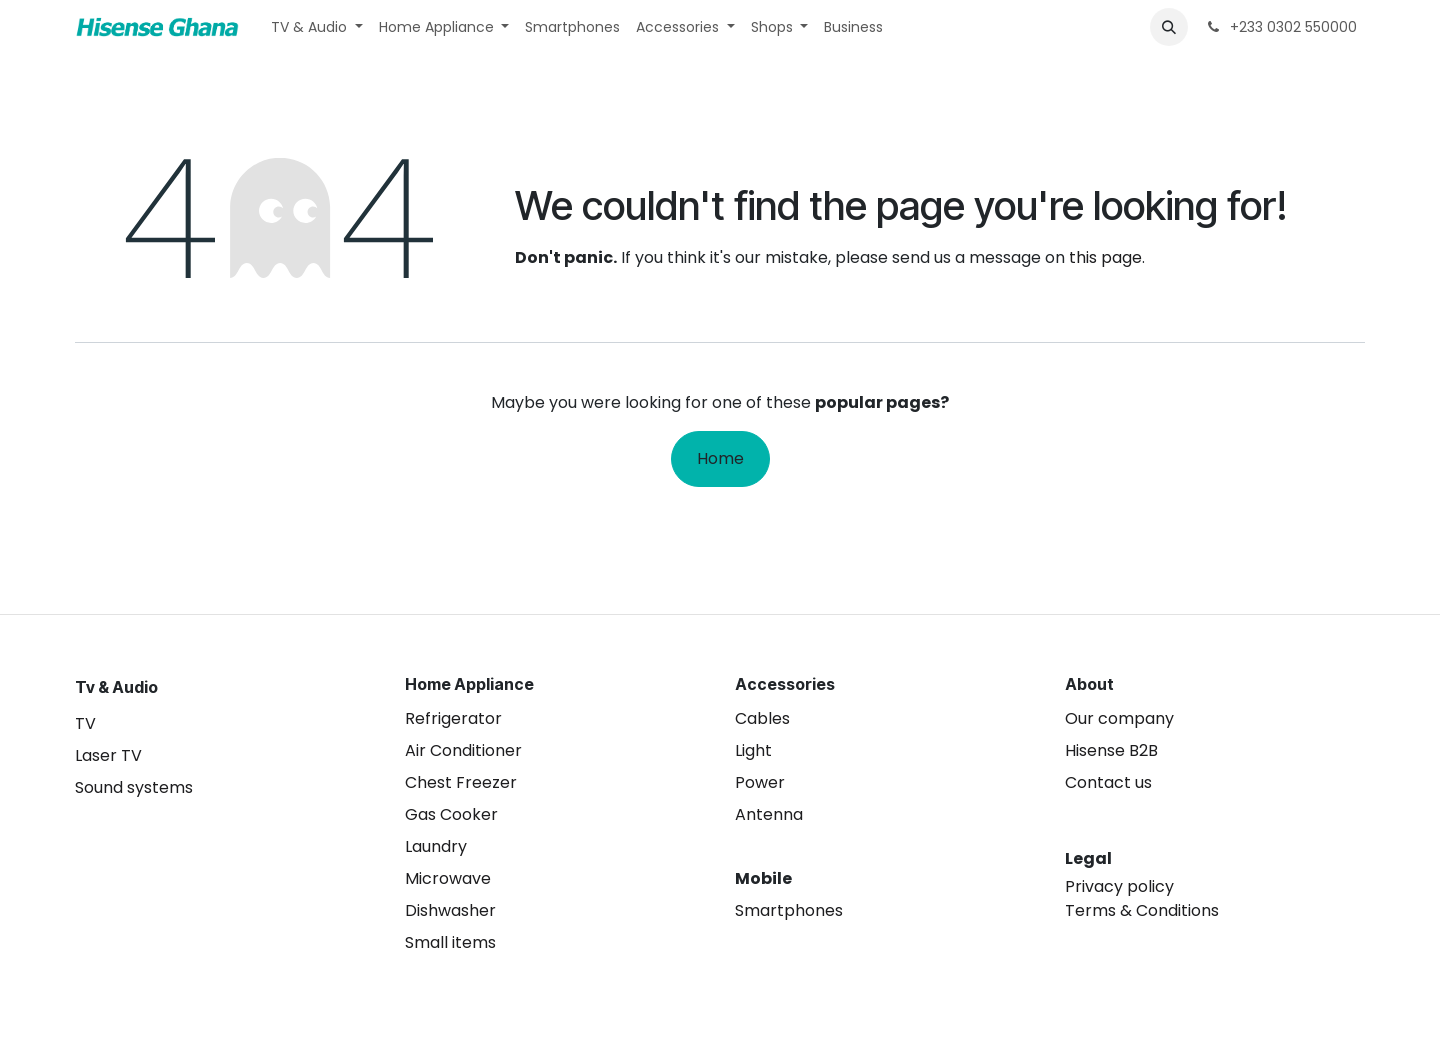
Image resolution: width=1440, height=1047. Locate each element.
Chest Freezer (461, 782)
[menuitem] (317, 27)
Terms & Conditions (1142, 910)
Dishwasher (450, 910)
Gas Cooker (451, 814)
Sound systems (134, 787)
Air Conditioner (463, 750)
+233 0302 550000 (1280, 27)
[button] (1169, 27)
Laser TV (108, 755)
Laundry (436, 846)
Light (753, 750)
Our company (1119, 718)
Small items (450, 942)
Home (720, 458)
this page (1105, 257)
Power (760, 782)
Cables (762, 718)
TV (85, 723)
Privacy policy (1119, 886)
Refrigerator (453, 718)
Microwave (448, 878)
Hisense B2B (1111, 750)
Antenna (769, 814)
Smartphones (789, 910)
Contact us (1108, 782)
